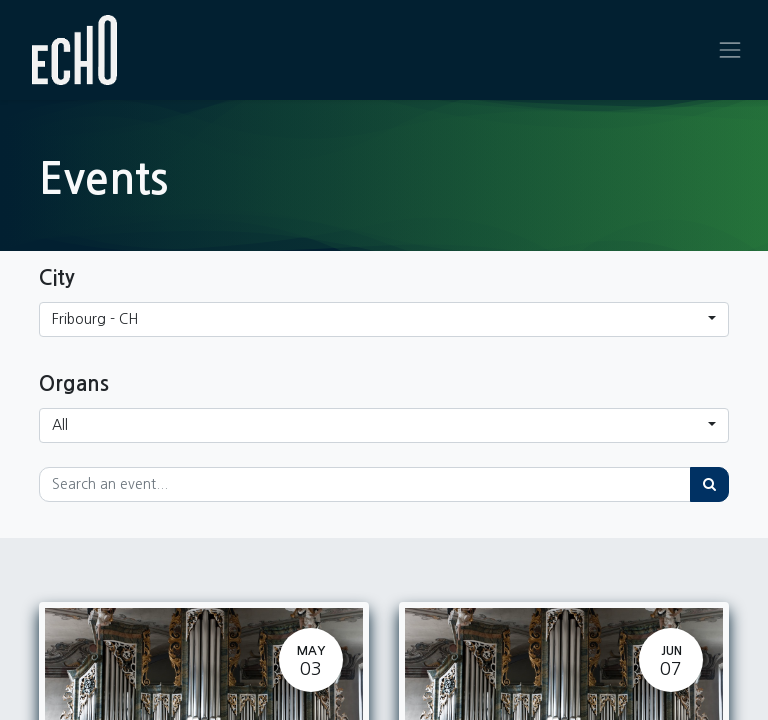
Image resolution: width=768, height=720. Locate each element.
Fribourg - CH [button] (95, 319)
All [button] (60, 425)
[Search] (709, 484)
